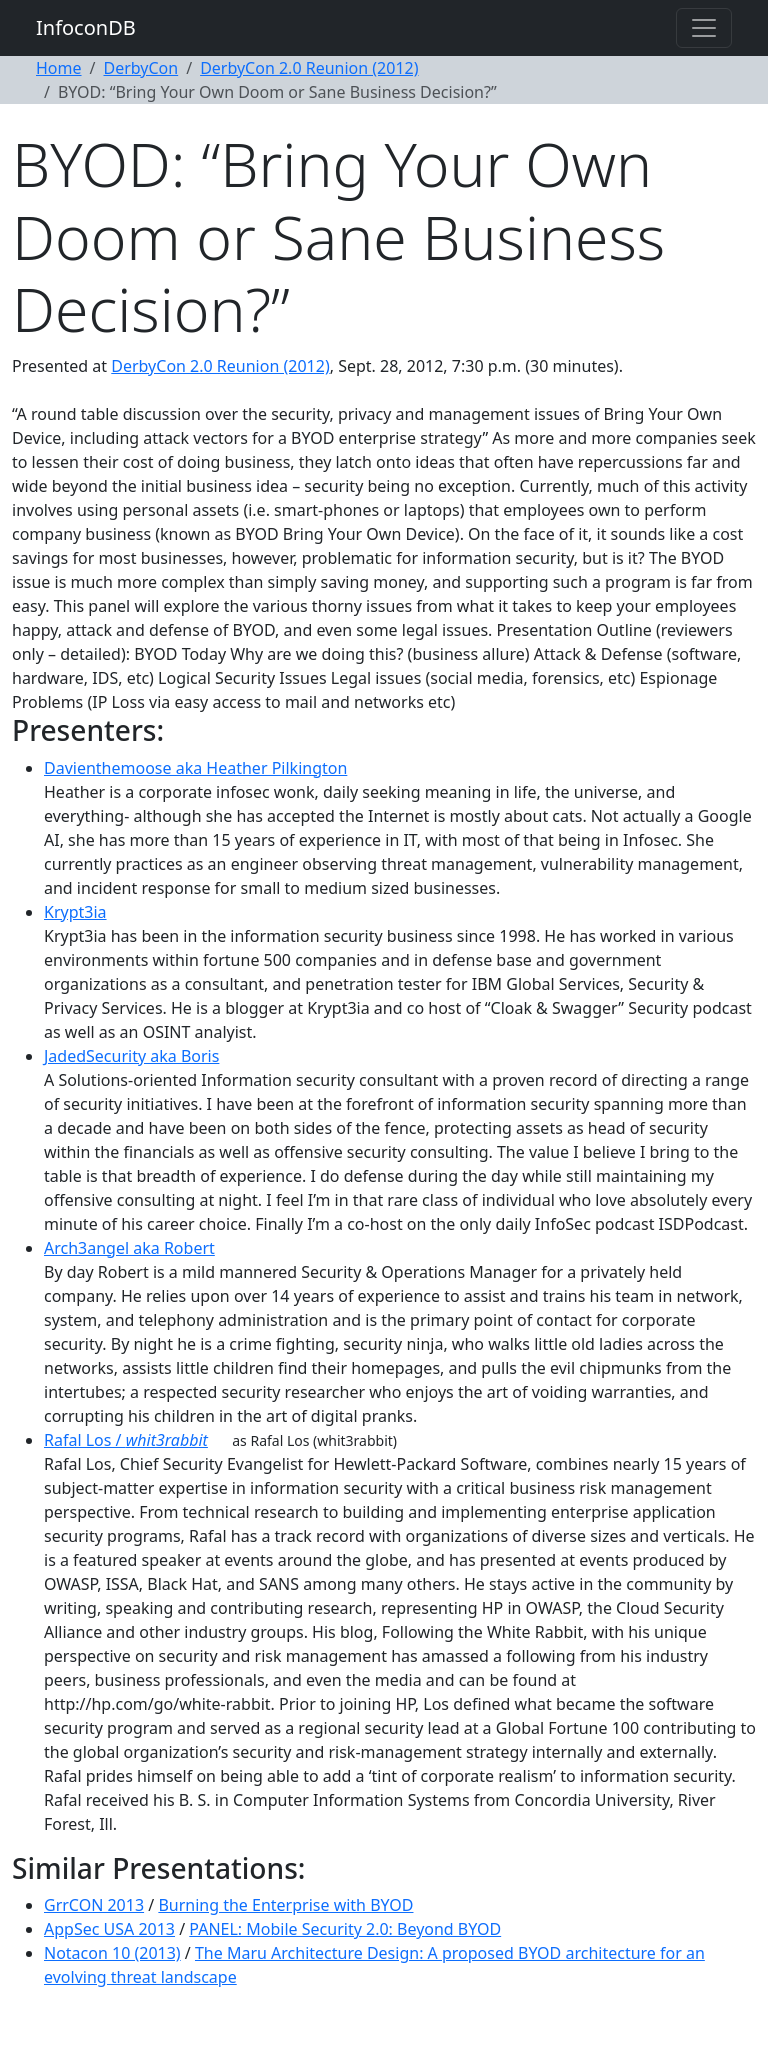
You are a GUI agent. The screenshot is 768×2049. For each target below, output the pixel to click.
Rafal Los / (126, 1440)
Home (59, 68)
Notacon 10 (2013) (112, 1953)
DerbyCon (140, 68)
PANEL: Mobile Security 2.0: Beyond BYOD (345, 1929)
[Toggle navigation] (704, 28)
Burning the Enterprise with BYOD (285, 1905)
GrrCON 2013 (94, 1905)
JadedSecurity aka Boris (131, 1056)
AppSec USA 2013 (109, 1929)
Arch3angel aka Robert (129, 1248)
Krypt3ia (75, 912)
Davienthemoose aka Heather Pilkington (195, 768)
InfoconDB (86, 27)
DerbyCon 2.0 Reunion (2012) (309, 68)
